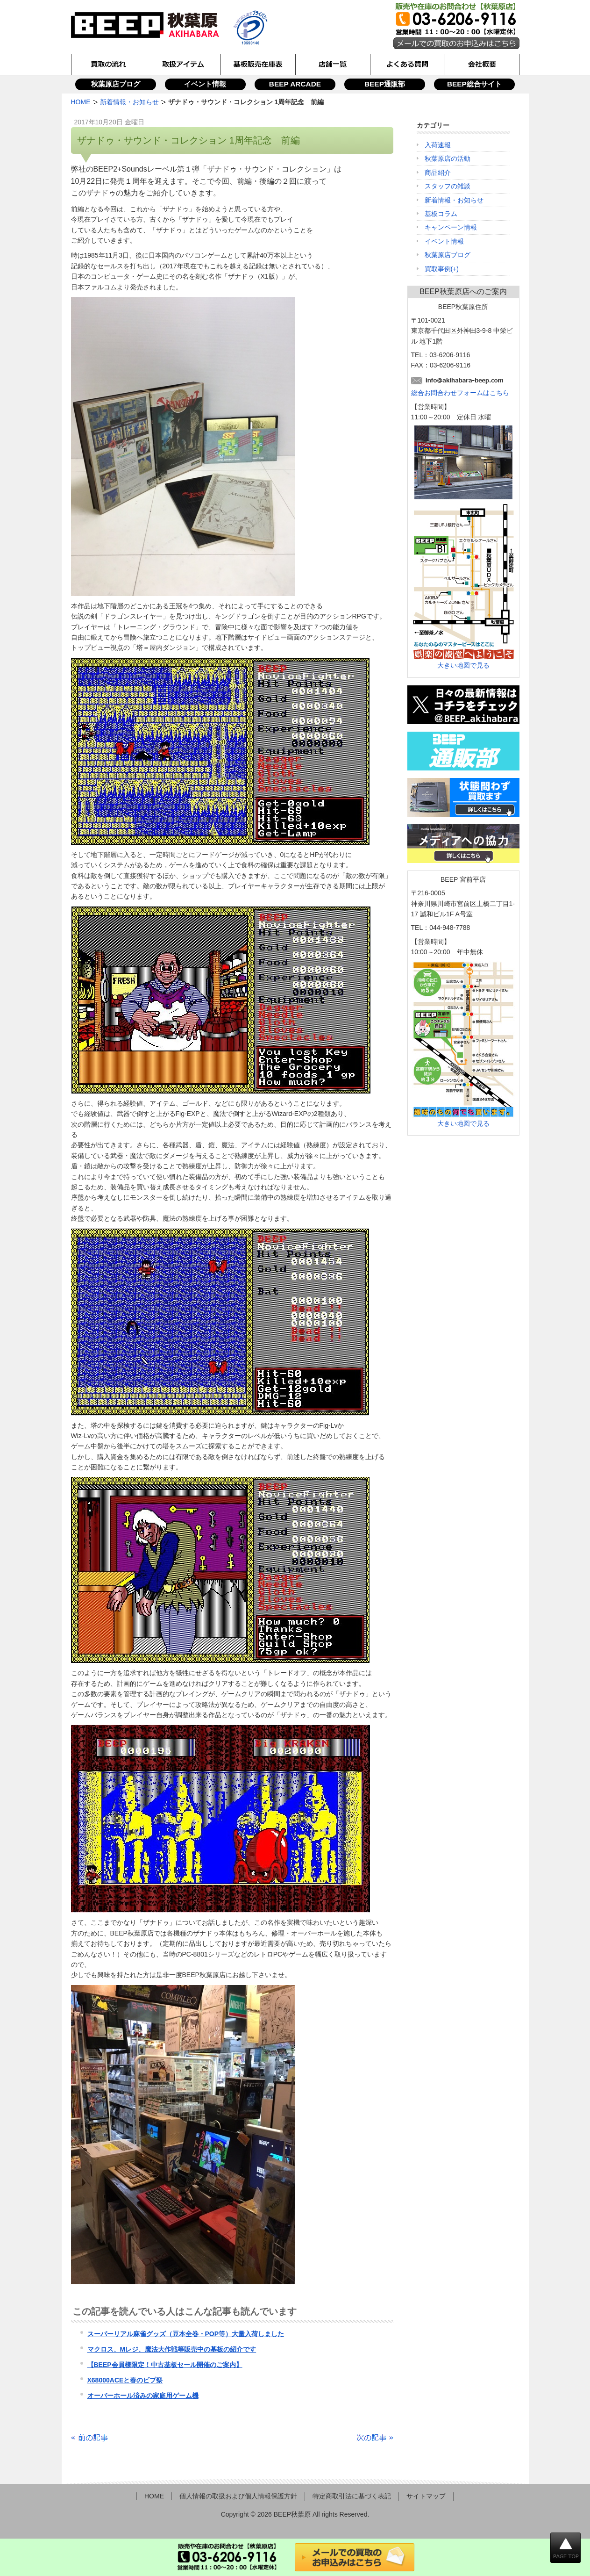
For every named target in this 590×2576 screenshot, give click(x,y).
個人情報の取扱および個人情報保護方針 (238, 2496)
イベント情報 (205, 84)
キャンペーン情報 (451, 227)
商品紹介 (438, 172)
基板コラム (441, 213)
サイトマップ (426, 2496)
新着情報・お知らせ (454, 200)
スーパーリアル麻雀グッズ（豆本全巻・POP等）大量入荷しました (185, 2334)
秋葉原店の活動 (447, 158)
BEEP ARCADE (295, 84)
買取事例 (438, 269)
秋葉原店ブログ (115, 84)
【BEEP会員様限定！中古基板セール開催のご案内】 (164, 2364)
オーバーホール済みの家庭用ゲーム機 (143, 2395)
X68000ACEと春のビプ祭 (125, 2380)
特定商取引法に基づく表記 (352, 2496)
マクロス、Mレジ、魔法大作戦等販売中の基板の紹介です (171, 2349)
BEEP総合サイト (474, 84)
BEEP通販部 (384, 84)
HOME (154, 2496)
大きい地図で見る (463, 665)
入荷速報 (438, 145)
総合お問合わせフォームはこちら (460, 392)
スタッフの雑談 (447, 186)
